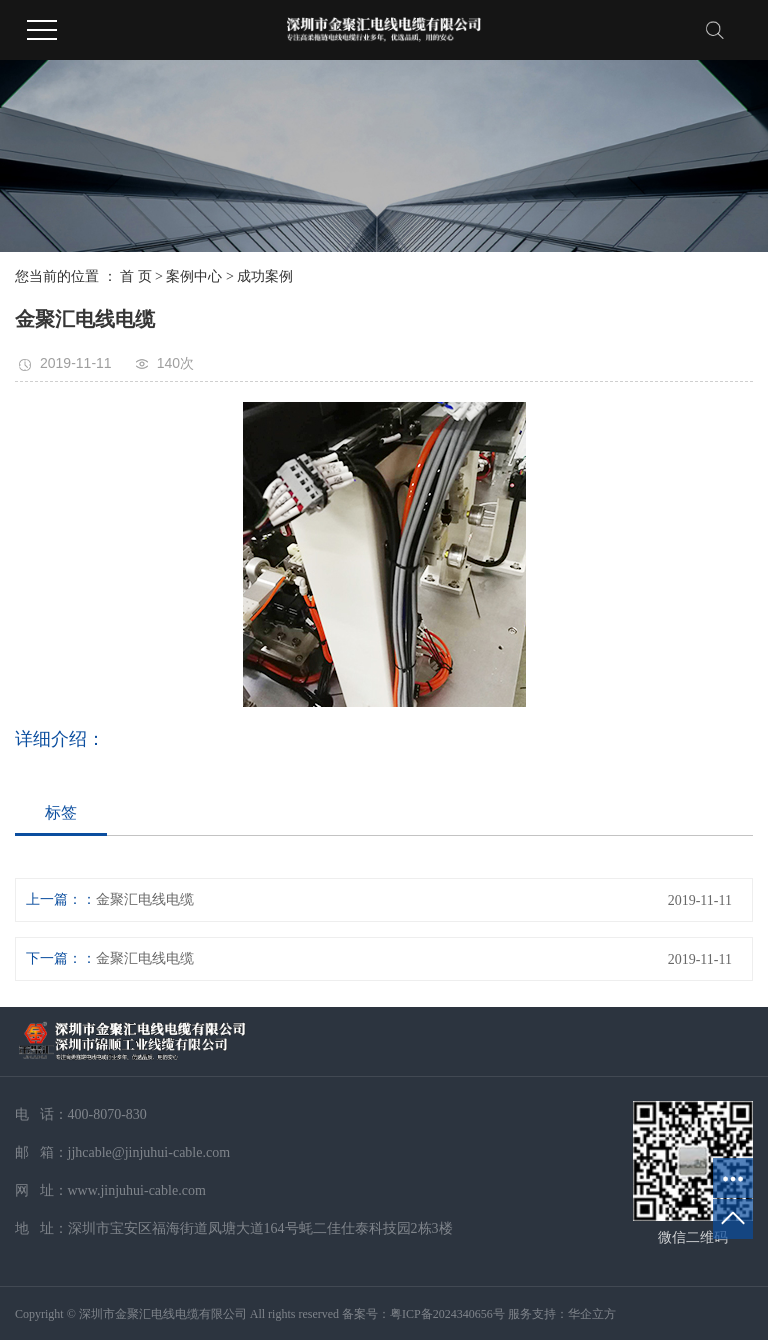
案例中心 (194, 276)
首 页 (136, 276)
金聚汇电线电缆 (145, 899)
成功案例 (265, 276)
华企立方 (592, 1314)
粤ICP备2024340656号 (447, 1314)
